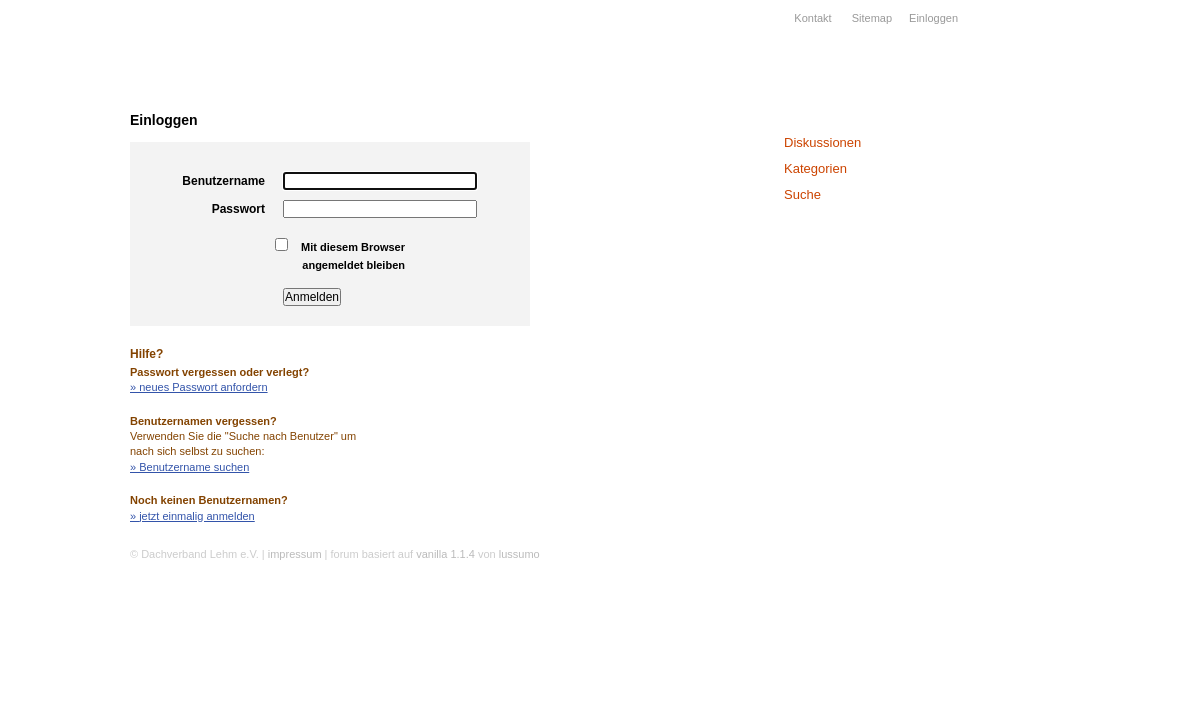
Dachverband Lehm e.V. (65, 65)
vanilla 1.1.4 (445, 554)
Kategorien (815, 168)
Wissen (50, 273)
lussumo (519, 554)
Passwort (238, 209)
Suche (802, 194)
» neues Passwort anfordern (199, 387)
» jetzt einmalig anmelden (192, 516)
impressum (295, 554)
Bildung (50, 247)
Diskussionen (822, 142)
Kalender (50, 299)
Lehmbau (50, 169)
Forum (50, 325)
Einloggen (933, 18)
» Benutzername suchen (189, 467)
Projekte (50, 221)
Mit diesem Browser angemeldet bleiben (345, 254)
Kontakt (812, 18)
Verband (50, 143)
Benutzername (223, 181)
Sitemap (872, 18)
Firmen (50, 195)
